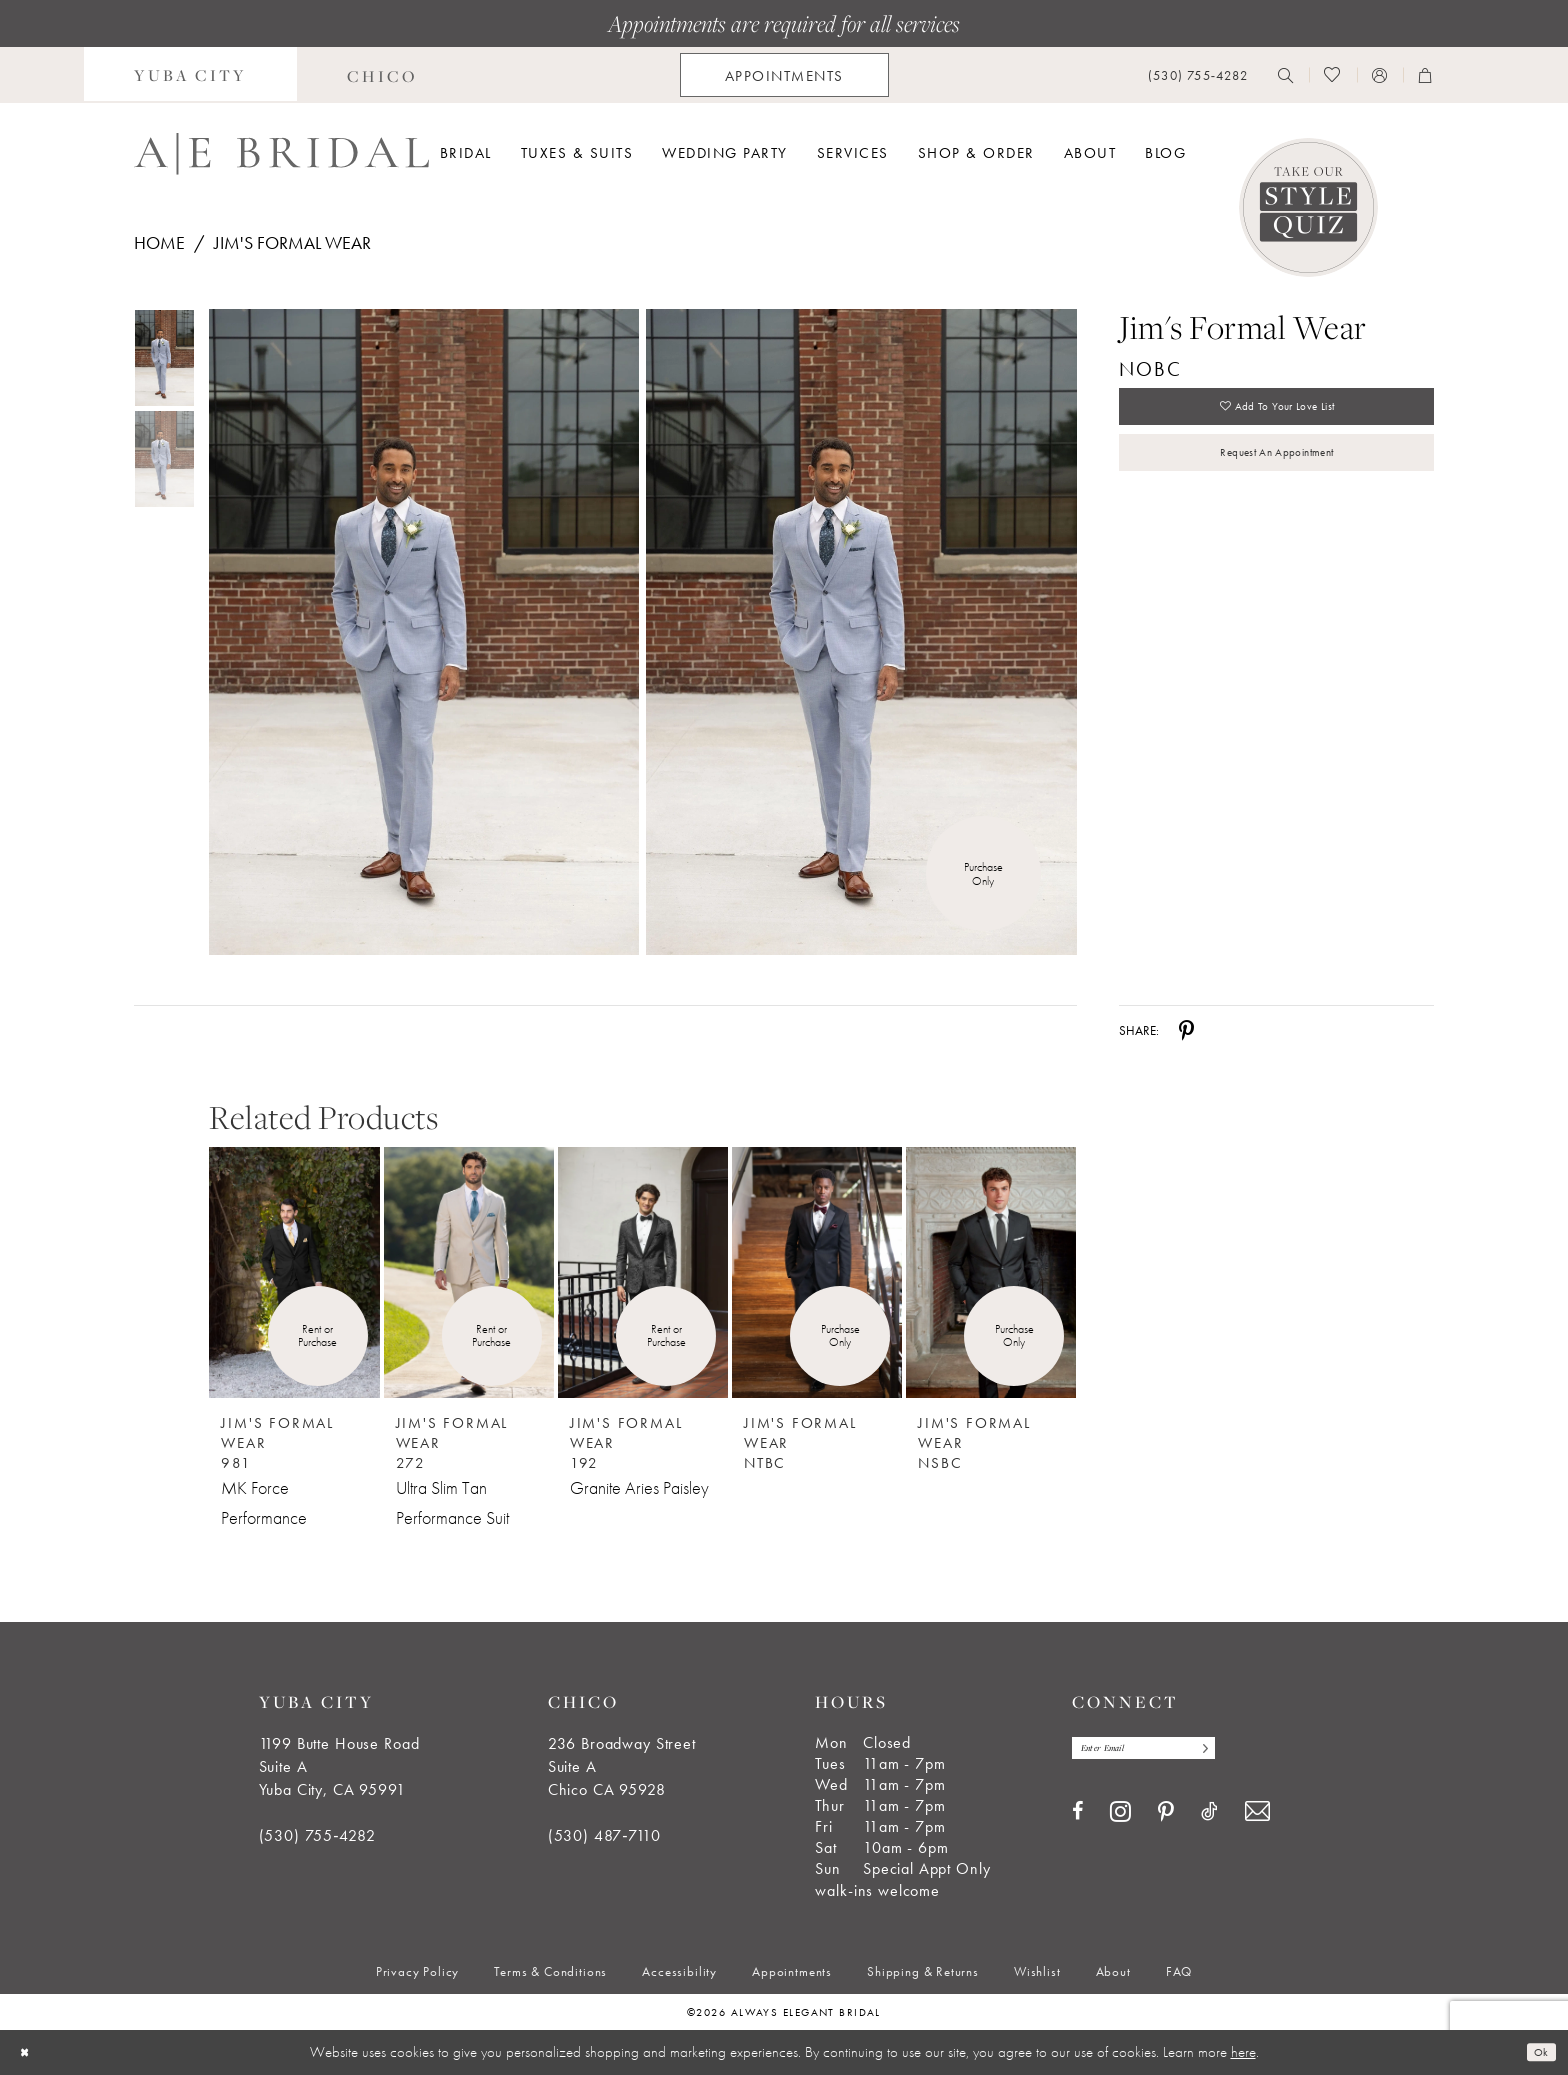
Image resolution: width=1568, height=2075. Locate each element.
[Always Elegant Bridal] (281, 154)
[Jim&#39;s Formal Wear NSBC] (991, 1272)
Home (159, 242)
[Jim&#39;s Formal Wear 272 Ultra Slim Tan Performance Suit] (469, 1272)
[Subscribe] (1253, 1751)
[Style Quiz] (1308, 207)
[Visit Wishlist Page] (1332, 75)
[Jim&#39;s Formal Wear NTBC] (817, 1272)
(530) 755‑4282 (317, 1835)
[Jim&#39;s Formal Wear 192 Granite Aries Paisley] (643, 1272)
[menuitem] (190, 75)
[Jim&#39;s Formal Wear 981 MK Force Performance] (294, 1272)
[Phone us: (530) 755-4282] (1198, 75)
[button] (1380, 75)
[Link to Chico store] (382, 75)
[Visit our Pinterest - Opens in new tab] (1166, 1820)
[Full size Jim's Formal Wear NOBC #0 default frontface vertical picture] (423, 632)
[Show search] (1286, 75)
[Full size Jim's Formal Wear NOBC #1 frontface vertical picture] (861, 632)
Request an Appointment (1276, 478)
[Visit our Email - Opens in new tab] (1257, 1818)
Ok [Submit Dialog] (1536, 2052)
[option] (294, 1325)
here (1243, 2052)
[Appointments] (784, 75)
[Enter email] (1171, 1751)
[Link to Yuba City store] (190, 75)
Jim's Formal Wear (292, 242)
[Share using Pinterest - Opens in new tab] (1186, 1030)
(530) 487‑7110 (604, 1835)
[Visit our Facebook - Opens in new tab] (1077, 1819)
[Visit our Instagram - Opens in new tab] (1120, 1818)
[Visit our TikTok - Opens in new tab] (1209, 1819)
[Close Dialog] (29, 2052)
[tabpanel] (420, 632)
